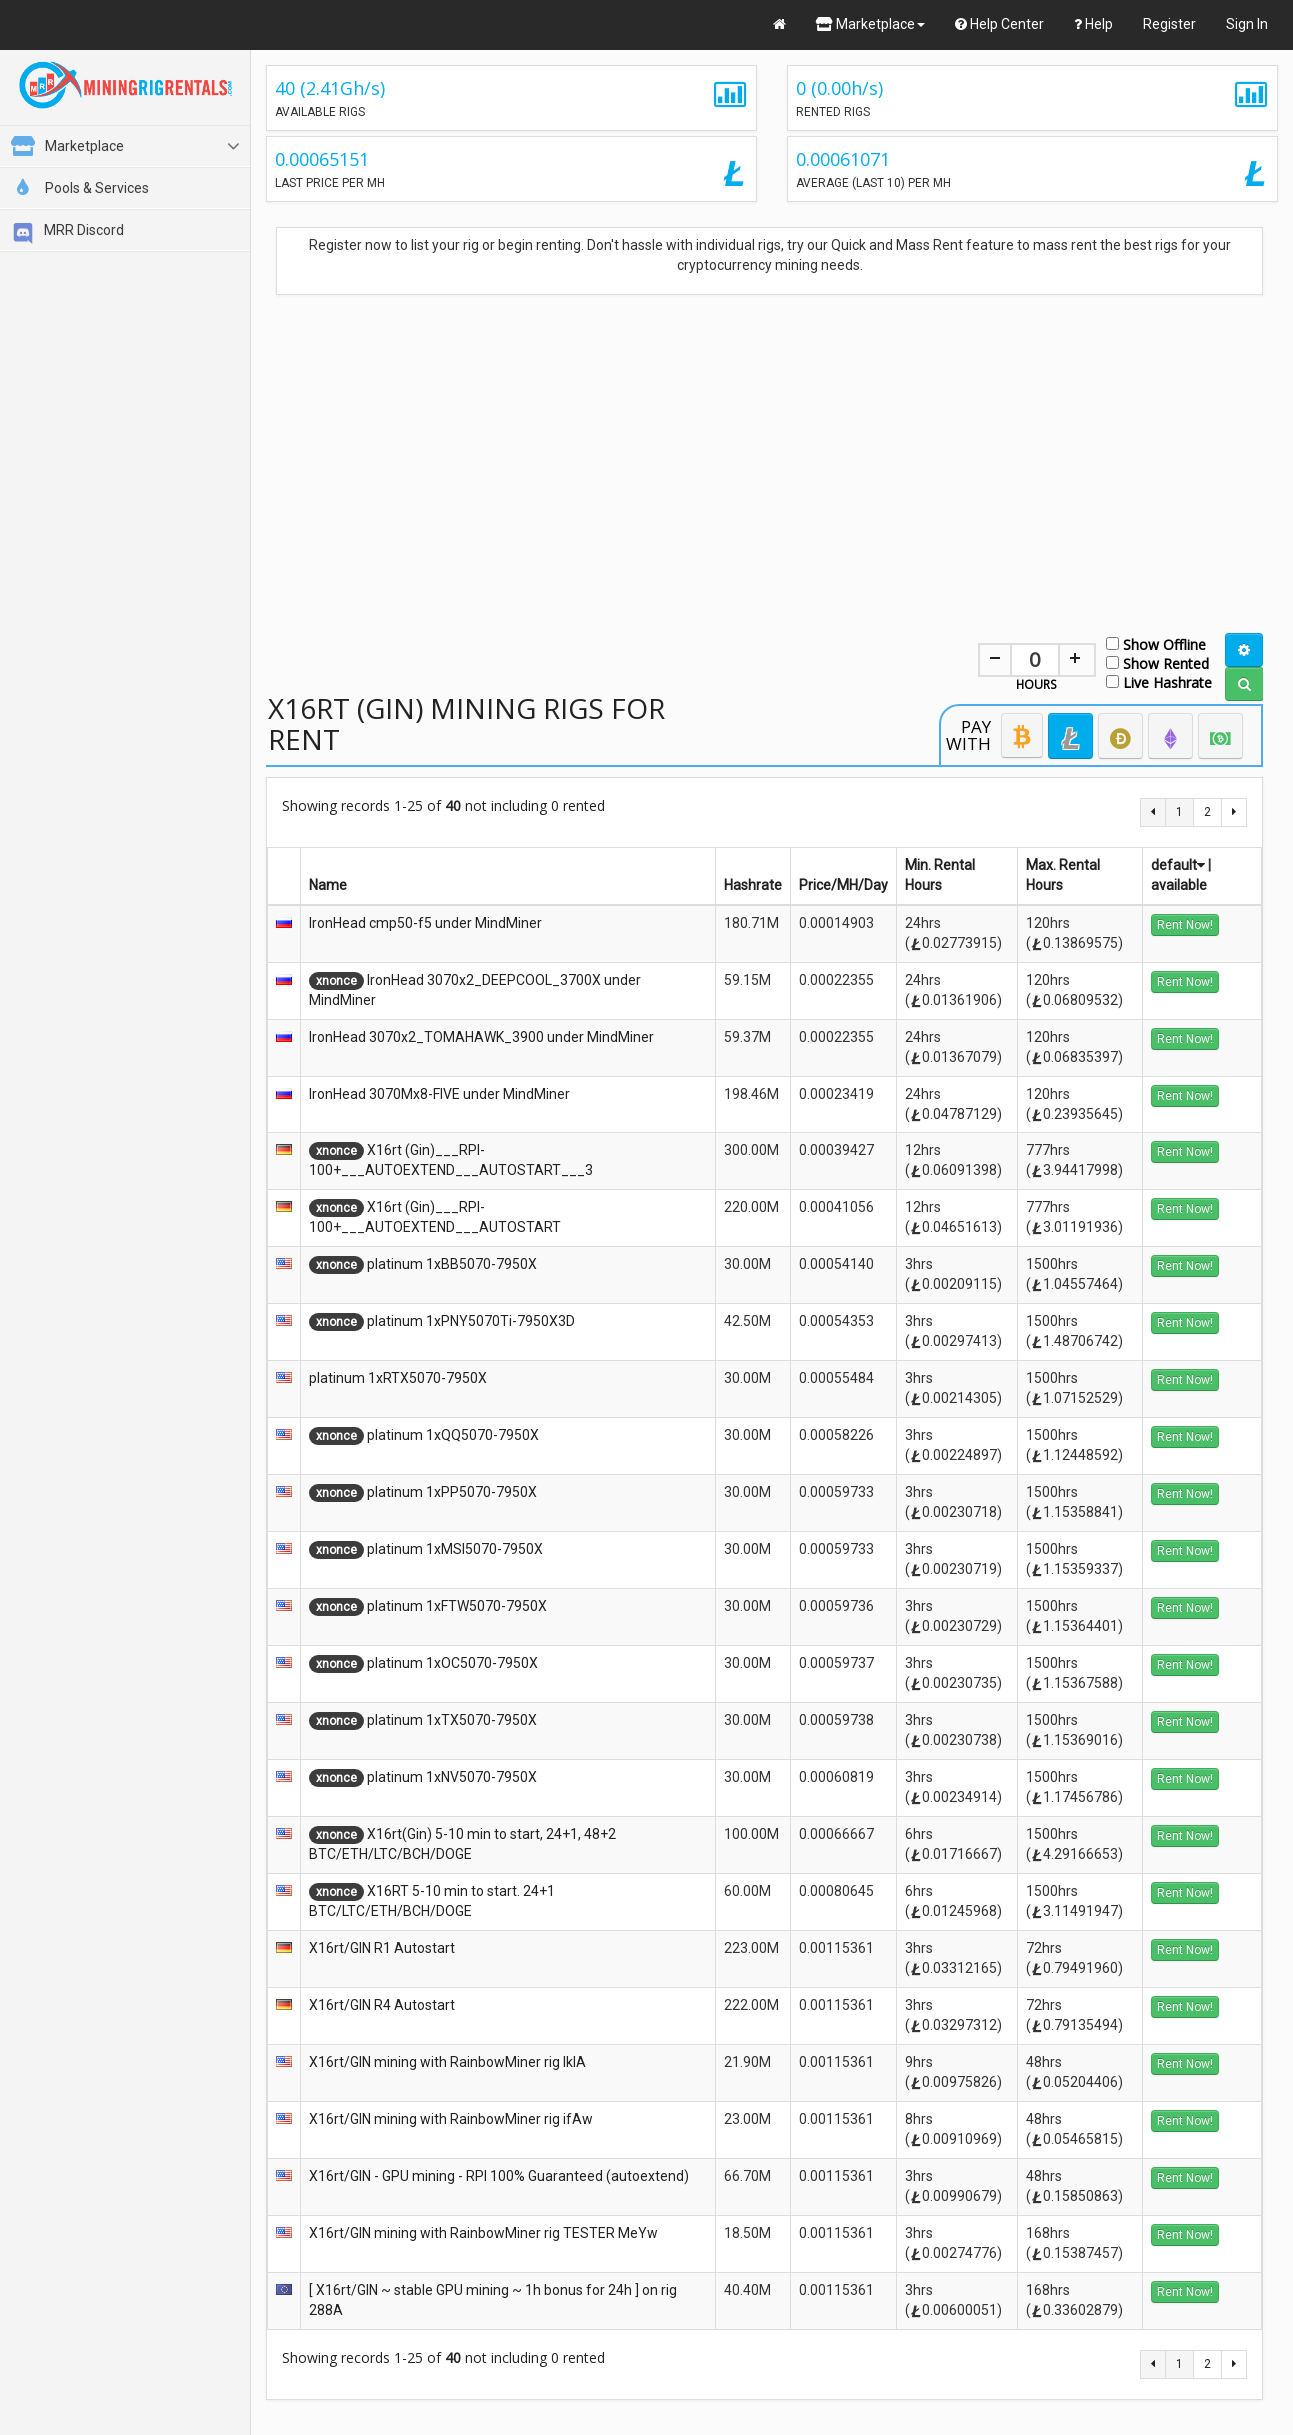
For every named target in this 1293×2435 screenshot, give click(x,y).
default (1178, 865)
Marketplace (870, 24)
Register (1169, 24)
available (1179, 885)
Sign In (1247, 24)
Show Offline (1156, 643)
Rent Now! (1185, 925)
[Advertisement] (765, 453)
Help (1093, 24)
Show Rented (1157, 662)
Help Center (999, 24)
